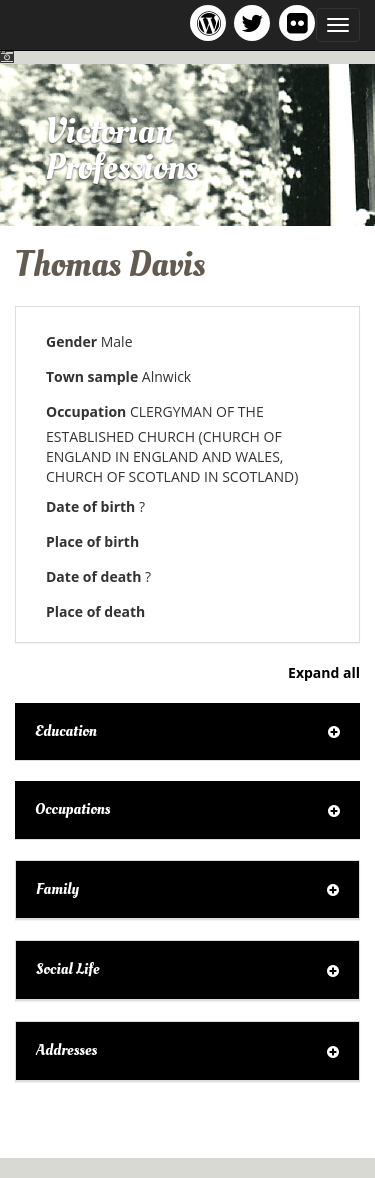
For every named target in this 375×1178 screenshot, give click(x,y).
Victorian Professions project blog (211, 22)
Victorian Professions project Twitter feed (255, 22)
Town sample (92, 376)
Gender (71, 341)
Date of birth (90, 506)
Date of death (93, 576)
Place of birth (92, 541)
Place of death (95, 611)
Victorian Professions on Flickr (301, 22)
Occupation (86, 411)
